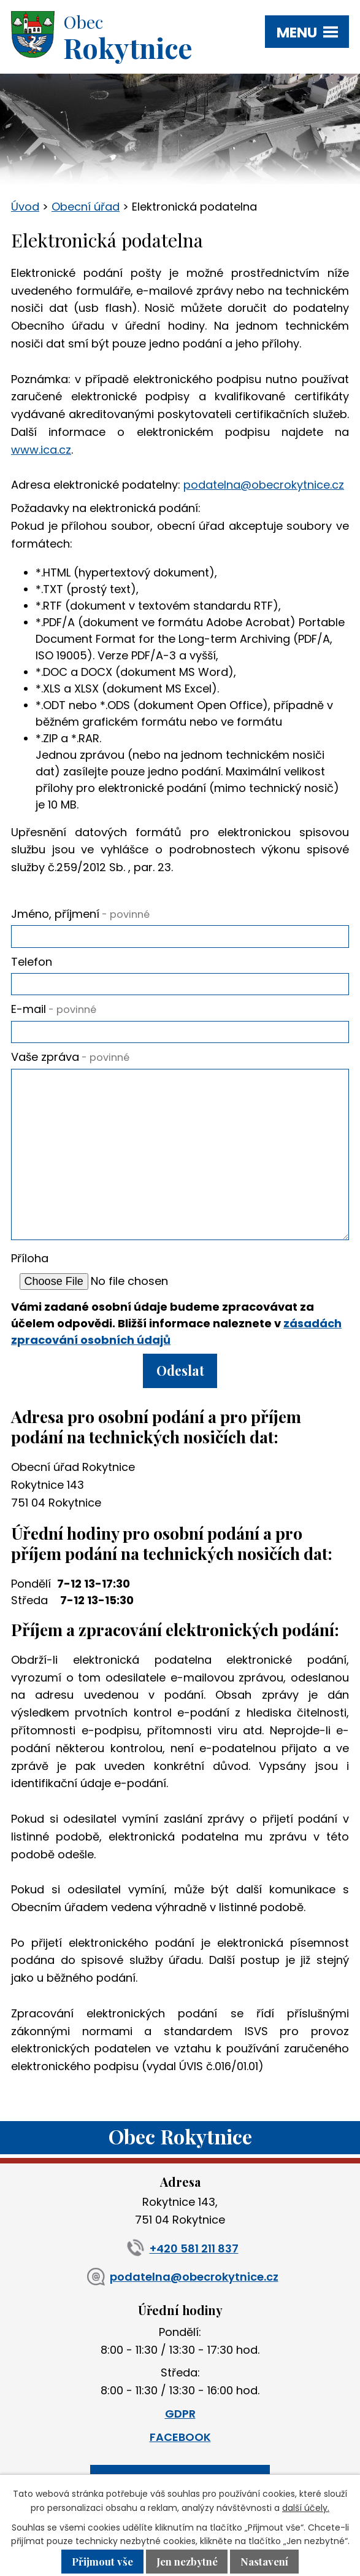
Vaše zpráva (70, 1057)
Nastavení (264, 2562)
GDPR (180, 2413)
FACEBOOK (180, 2437)
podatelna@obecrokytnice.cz (263, 484)
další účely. (305, 2508)
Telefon (31, 961)
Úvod (25, 206)
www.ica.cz (41, 449)
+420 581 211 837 (180, 2248)
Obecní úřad (86, 206)
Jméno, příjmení (80, 913)
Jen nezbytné (187, 2562)
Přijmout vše (102, 2562)
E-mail (53, 1009)
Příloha (29, 1258)
